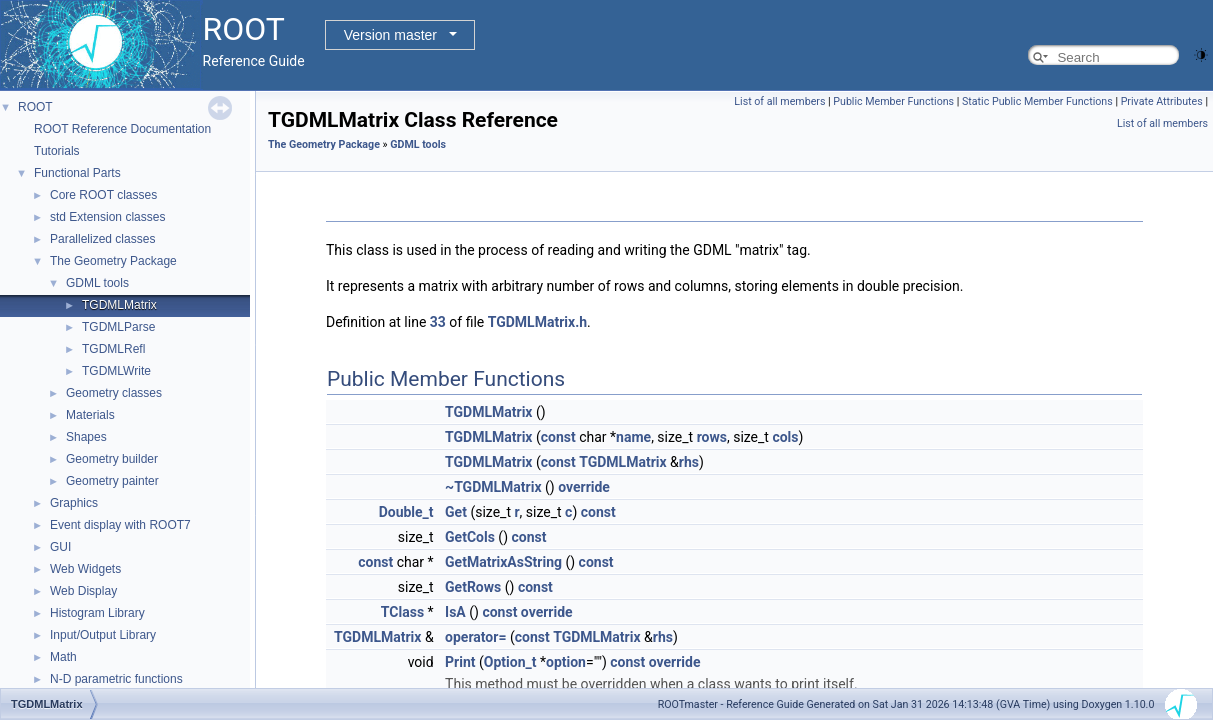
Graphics (74, 503)
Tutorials (57, 151)
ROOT (35, 107)
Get (456, 512)
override (584, 487)
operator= (475, 637)
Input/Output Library (103, 635)
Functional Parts (77, 173)
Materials (90, 415)
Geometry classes (114, 393)
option (566, 662)
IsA (455, 612)
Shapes (86, 437)
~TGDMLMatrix (493, 487)
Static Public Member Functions (1037, 101)
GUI (60, 547)
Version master (390, 35)
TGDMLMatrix (119, 305)
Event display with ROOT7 (120, 525)
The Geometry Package (113, 261)
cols (785, 437)
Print (460, 662)
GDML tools (97, 283)
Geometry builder (112, 459)
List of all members (779, 101)
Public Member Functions (893, 101)
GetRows (473, 587)
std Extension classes (107, 217)
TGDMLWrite (116, 371)
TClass (402, 612)
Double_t (406, 512)
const (558, 437)
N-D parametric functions (116, 679)
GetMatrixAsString (503, 562)
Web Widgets (85, 569)
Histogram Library (97, 613)
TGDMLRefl (113, 349)
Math (63, 657)
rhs (689, 462)
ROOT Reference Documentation (122, 129)
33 (438, 322)
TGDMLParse (118, 327)
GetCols (470, 537)
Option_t (510, 662)
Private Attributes (1162, 101)
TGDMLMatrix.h (537, 322)
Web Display (83, 591)
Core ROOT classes (103, 195)
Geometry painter (112, 481)
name (633, 437)
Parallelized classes (102, 239)
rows (712, 437)
